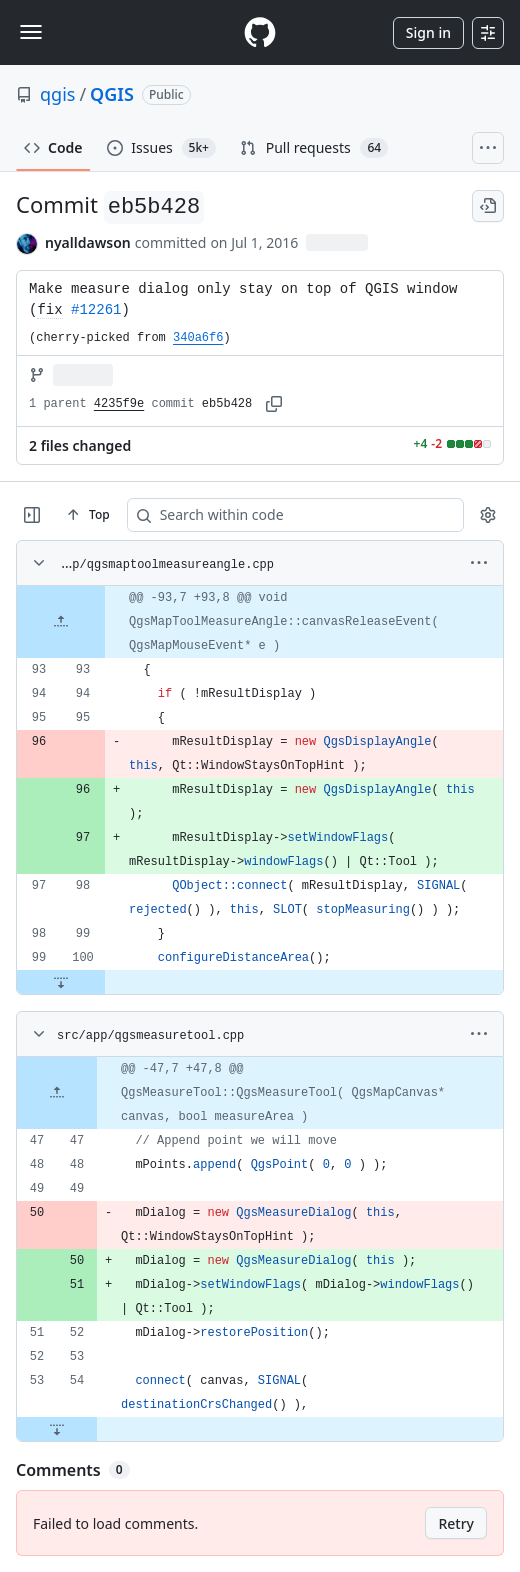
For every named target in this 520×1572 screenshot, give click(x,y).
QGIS (112, 94)
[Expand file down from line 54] (57, 1429)
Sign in (428, 32)
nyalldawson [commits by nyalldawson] (88, 242)
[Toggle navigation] (31, 32)
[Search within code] (250, 515)
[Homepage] (260, 32)
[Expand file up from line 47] (57, 1093)
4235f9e (119, 404)
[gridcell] (260, 622)
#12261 (96, 310)
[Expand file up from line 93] (61, 622)
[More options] (479, 563)
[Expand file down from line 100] (61, 982)
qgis (57, 94)
